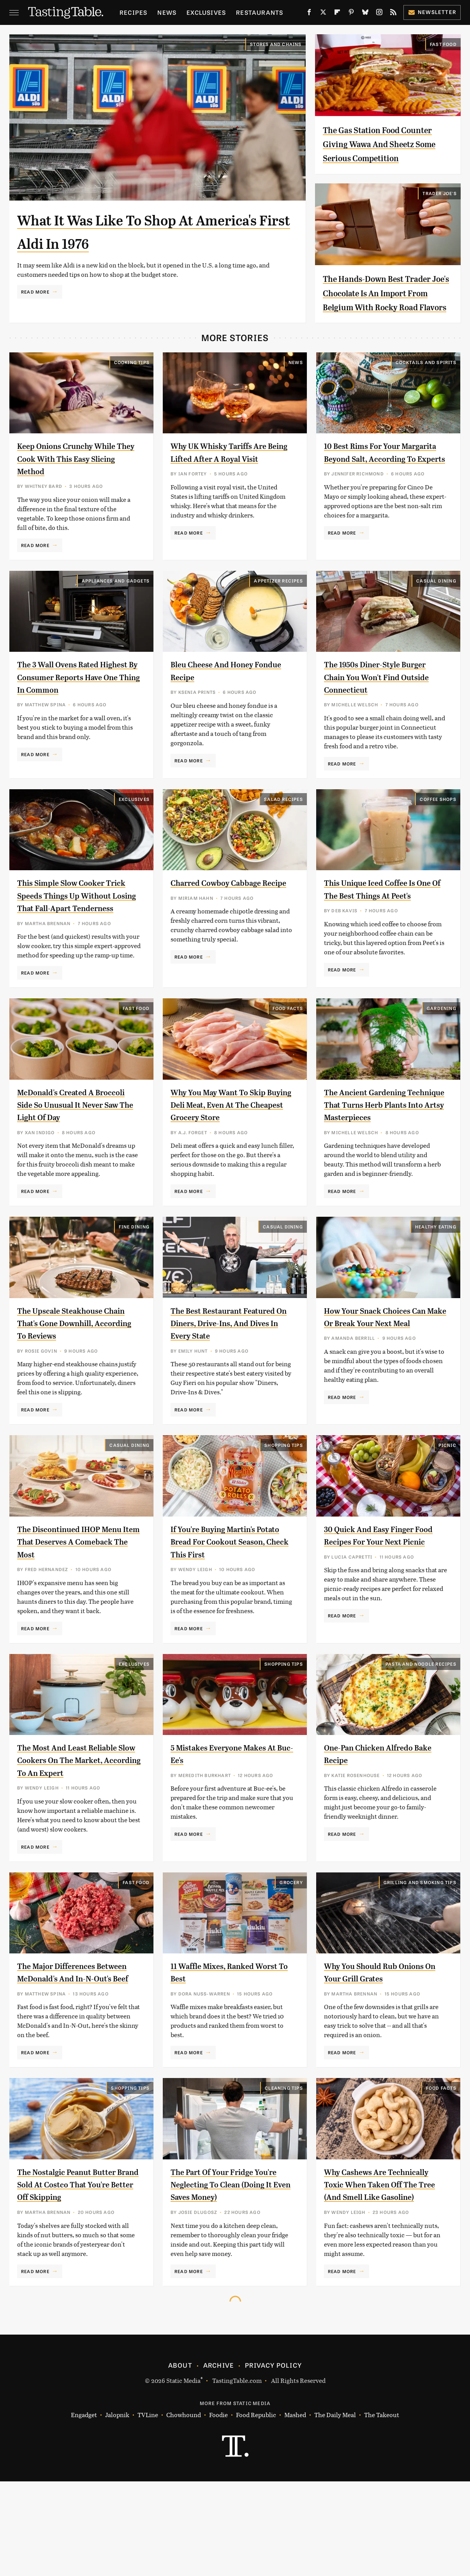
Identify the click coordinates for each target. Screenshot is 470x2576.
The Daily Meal (335, 2509)
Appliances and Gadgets (116, 609)
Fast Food (443, 44)
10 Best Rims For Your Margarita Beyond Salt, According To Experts (372, 487)
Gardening (441, 1052)
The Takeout (381, 2509)
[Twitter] (323, 13)
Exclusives (206, 12)
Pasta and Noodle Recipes (421, 1720)
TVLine (147, 2509)
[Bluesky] (365, 13)
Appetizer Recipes (278, 609)
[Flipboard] (337, 13)
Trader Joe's (439, 207)
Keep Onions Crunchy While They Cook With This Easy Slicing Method (76, 487)
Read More (35, 292)
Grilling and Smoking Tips (420, 1951)
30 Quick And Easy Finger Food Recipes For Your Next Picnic (381, 1598)
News (166, 12)
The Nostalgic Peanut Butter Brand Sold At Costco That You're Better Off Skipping (76, 2266)
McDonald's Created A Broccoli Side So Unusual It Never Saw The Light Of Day (74, 1149)
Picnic (447, 1502)
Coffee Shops (438, 830)
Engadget (84, 2509)
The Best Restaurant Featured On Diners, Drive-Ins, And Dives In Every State (230, 1380)
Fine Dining (134, 1283)
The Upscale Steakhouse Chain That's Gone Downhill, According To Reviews (76, 1380)
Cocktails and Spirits (426, 390)
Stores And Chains (275, 44)
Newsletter (432, 12)
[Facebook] (309, 13)
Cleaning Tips (284, 2170)
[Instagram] (379, 13)
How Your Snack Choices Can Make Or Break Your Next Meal (385, 1380)
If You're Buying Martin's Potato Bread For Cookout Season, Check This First (224, 1598)
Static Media (183, 2474)
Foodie (218, 2509)
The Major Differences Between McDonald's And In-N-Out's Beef (77, 2048)
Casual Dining (436, 609)
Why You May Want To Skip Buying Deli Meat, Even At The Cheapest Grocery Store (230, 1149)
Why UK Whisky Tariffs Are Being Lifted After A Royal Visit (227, 487)
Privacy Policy (273, 2459)
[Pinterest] (351, 13)
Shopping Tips (283, 1502)
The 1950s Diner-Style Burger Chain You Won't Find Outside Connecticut (384, 705)
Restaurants (259, 12)
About (180, 2459)
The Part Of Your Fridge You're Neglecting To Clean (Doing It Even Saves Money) (229, 2266)
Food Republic (256, 2509)
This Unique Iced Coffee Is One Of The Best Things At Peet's (378, 927)
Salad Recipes (283, 830)
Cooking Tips (132, 390)
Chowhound (183, 2509)
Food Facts (288, 1052)
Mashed (295, 2509)
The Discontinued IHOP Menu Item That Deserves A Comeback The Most (74, 1598)
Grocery (291, 1951)
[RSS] (393, 13)
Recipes (133, 12)
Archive (218, 2459)
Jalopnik (117, 2509)
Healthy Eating (435, 1283)
